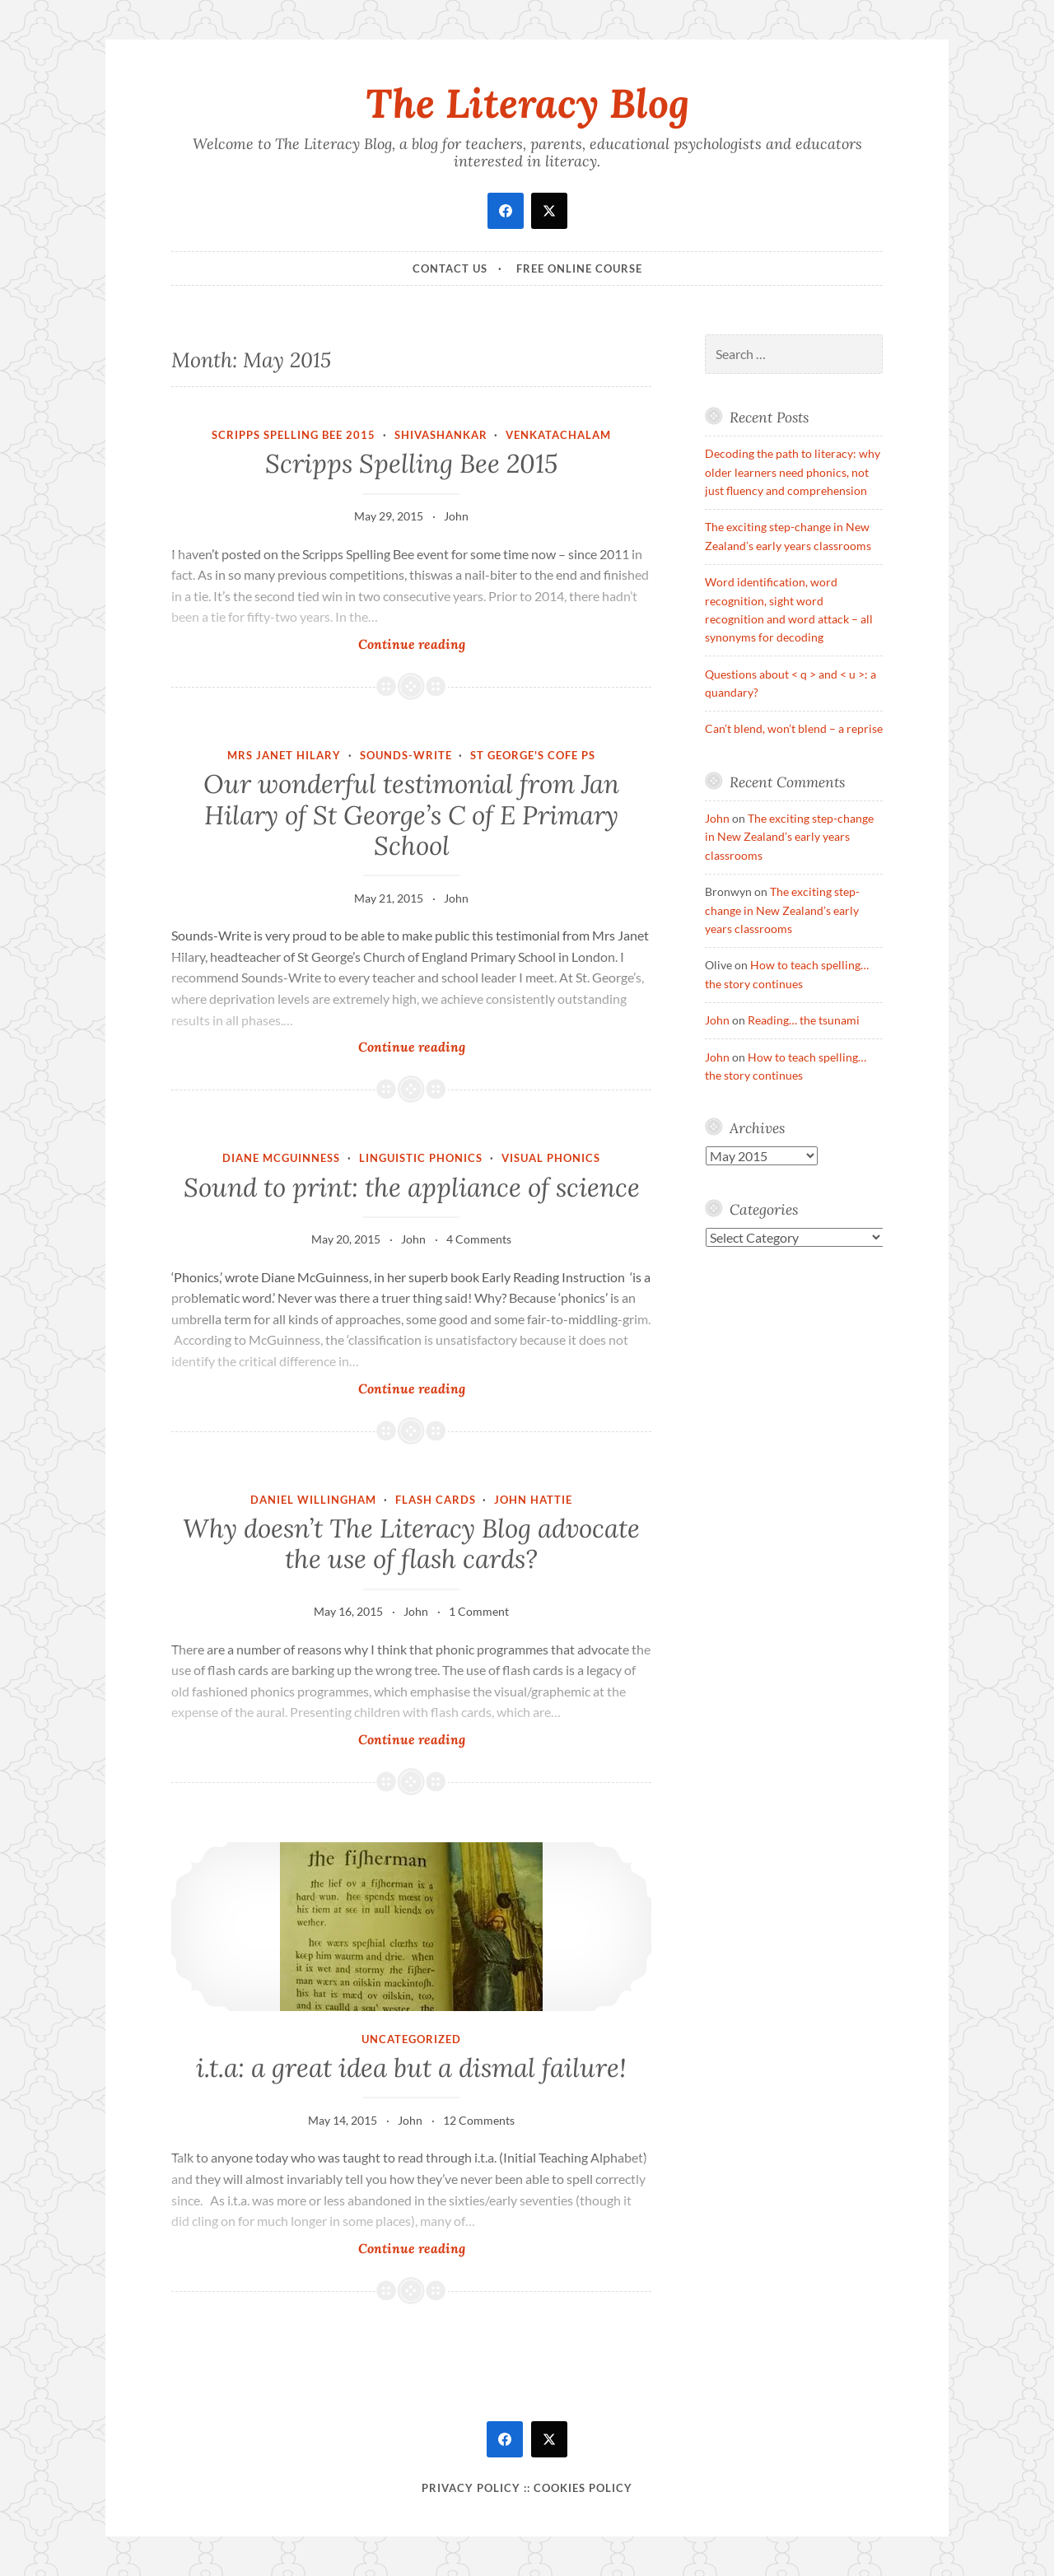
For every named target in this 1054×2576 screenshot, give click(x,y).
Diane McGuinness (281, 1157)
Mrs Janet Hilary (284, 755)
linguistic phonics (421, 1157)
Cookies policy (583, 2487)
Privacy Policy (471, 2487)
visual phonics (550, 1157)
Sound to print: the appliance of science (412, 1187)
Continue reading (436, 643)
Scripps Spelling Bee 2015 (293, 434)
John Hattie (533, 1499)
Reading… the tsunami (804, 1020)
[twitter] (549, 211)
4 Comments (478, 1239)
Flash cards (435, 1499)
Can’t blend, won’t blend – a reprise (794, 728)
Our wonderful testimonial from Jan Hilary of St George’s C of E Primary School (411, 815)
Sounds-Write (406, 755)
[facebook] (505, 211)
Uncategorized (411, 2039)
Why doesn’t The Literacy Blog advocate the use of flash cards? (411, 1544)
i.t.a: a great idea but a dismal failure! (411, 2067)
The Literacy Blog (527, 102)
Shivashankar (440, 434)
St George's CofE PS (532, 755)
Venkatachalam (558, 434)
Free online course (579, 268)
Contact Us (450, 268)
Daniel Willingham (313, 1499)
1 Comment (479, 1611)
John (456, 516)
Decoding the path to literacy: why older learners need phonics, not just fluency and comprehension (792, 471)
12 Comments (479, 2120)
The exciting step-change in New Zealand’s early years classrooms (789, 836)
